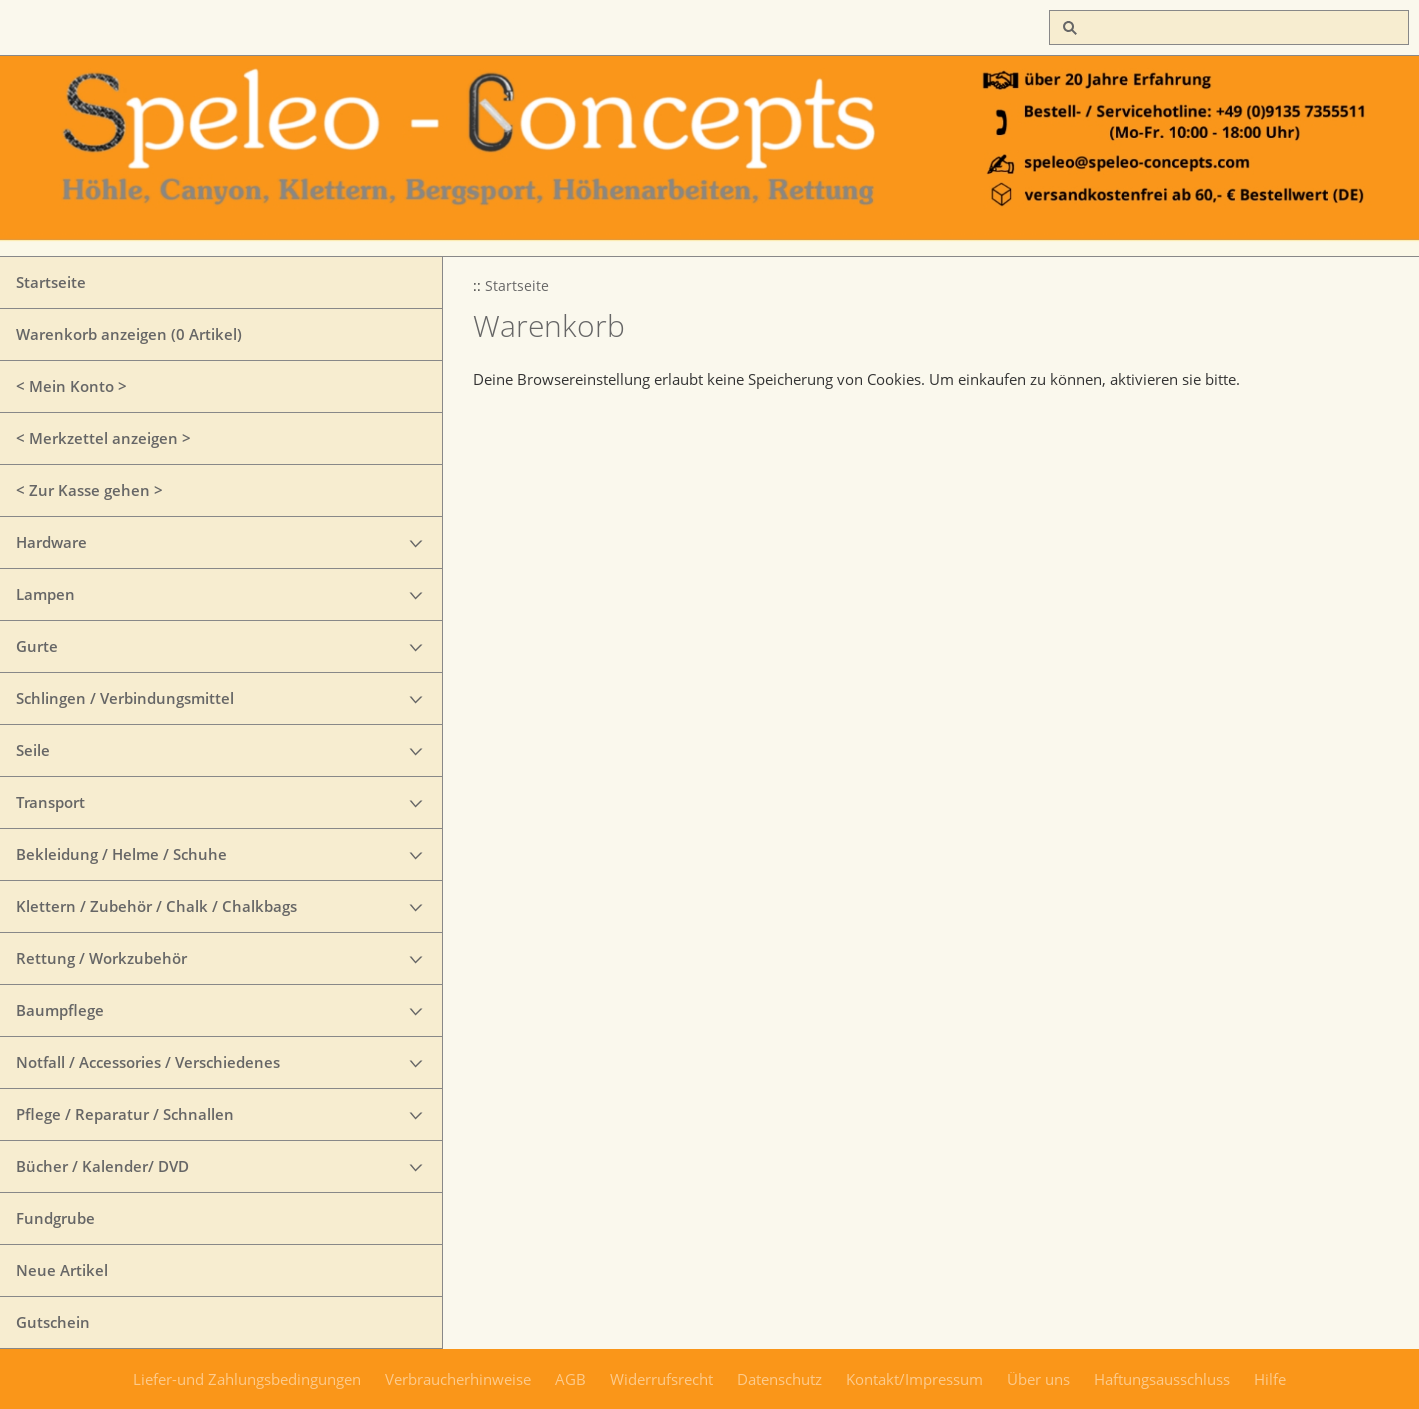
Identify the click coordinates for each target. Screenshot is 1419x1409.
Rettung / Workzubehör (101, 958)
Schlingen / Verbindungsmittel (125, 698)
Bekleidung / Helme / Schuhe (121, 854)
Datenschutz (779, 1379)
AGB (570, 1379)
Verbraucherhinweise (458, 1379)
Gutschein (53, 1322)
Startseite (51, 282)
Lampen (45, 594)
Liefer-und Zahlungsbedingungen (247, 1379)
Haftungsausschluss (1162, 1379)
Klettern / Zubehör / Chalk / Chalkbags (156, 906)
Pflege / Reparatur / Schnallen (125, 1114)
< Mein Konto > (71, 386)
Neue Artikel (62, 1270)
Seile (33, 750)
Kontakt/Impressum (914, 1379)
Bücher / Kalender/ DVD (102, 1166)
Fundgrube (55, 1218)
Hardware (51, 542)
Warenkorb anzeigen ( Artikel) (129, 334)
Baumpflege (60, 1010)
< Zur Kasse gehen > (89, 490)
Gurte (37, 646)
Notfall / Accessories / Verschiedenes (148, 1062)
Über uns (1038, 1379)
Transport (50, 802)
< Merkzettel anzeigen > (103, 438)
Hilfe (1270, 1379)
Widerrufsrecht (661, 1379)
